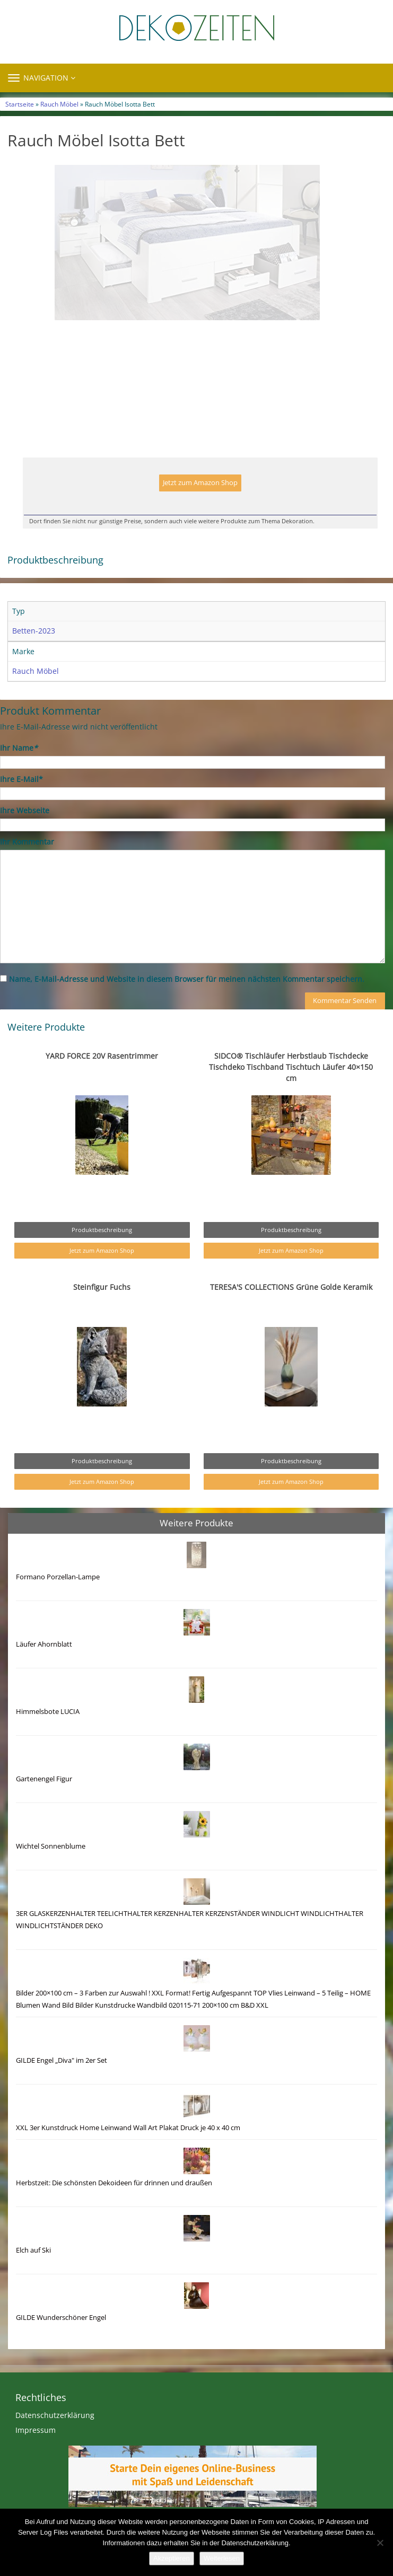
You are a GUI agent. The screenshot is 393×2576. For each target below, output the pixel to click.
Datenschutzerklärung (54, 2437)
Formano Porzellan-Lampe (58, 1599)
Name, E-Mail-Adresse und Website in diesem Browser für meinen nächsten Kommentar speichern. (186, 1001)
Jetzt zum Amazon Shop (200, 504)
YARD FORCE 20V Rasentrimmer (102, 1078)
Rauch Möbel (59, 104)
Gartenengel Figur (44, 1801)
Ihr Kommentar (27, 864)
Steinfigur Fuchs (101, 1309)
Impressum (35, 2452)
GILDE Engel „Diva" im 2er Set (61, 2082)
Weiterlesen (222, 2558)
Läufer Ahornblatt (44, 1666)
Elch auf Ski (33, 2272)
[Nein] (379, 2542)
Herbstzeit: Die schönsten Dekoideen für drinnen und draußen (114, 2205)
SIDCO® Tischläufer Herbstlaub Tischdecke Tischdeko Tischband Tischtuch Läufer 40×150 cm (291, 1089)
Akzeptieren (171, 2558)
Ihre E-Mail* (21, 801)
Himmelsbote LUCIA (48, 1733)
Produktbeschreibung (102, 1252)
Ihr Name (19, 770)
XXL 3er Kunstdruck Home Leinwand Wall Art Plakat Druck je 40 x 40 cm (128, 2150)
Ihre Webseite (24, 833)
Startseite (19, 104)
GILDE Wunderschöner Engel (61, 2339)
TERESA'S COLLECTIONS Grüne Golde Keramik (291, 1309)
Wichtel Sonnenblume (50, 1868)
